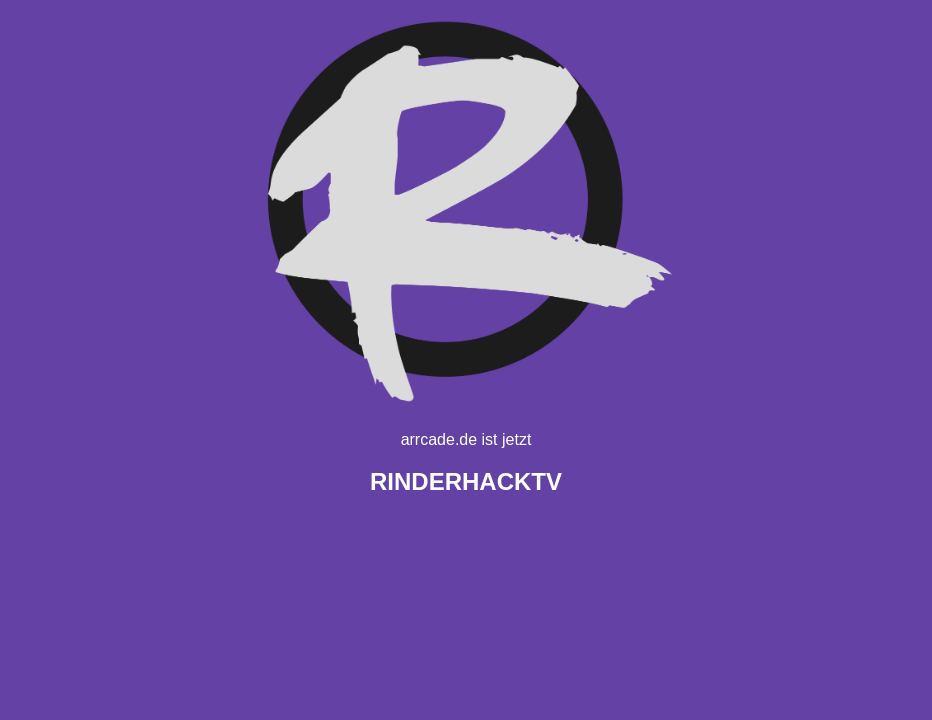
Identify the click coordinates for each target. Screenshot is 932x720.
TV (466, 481)
